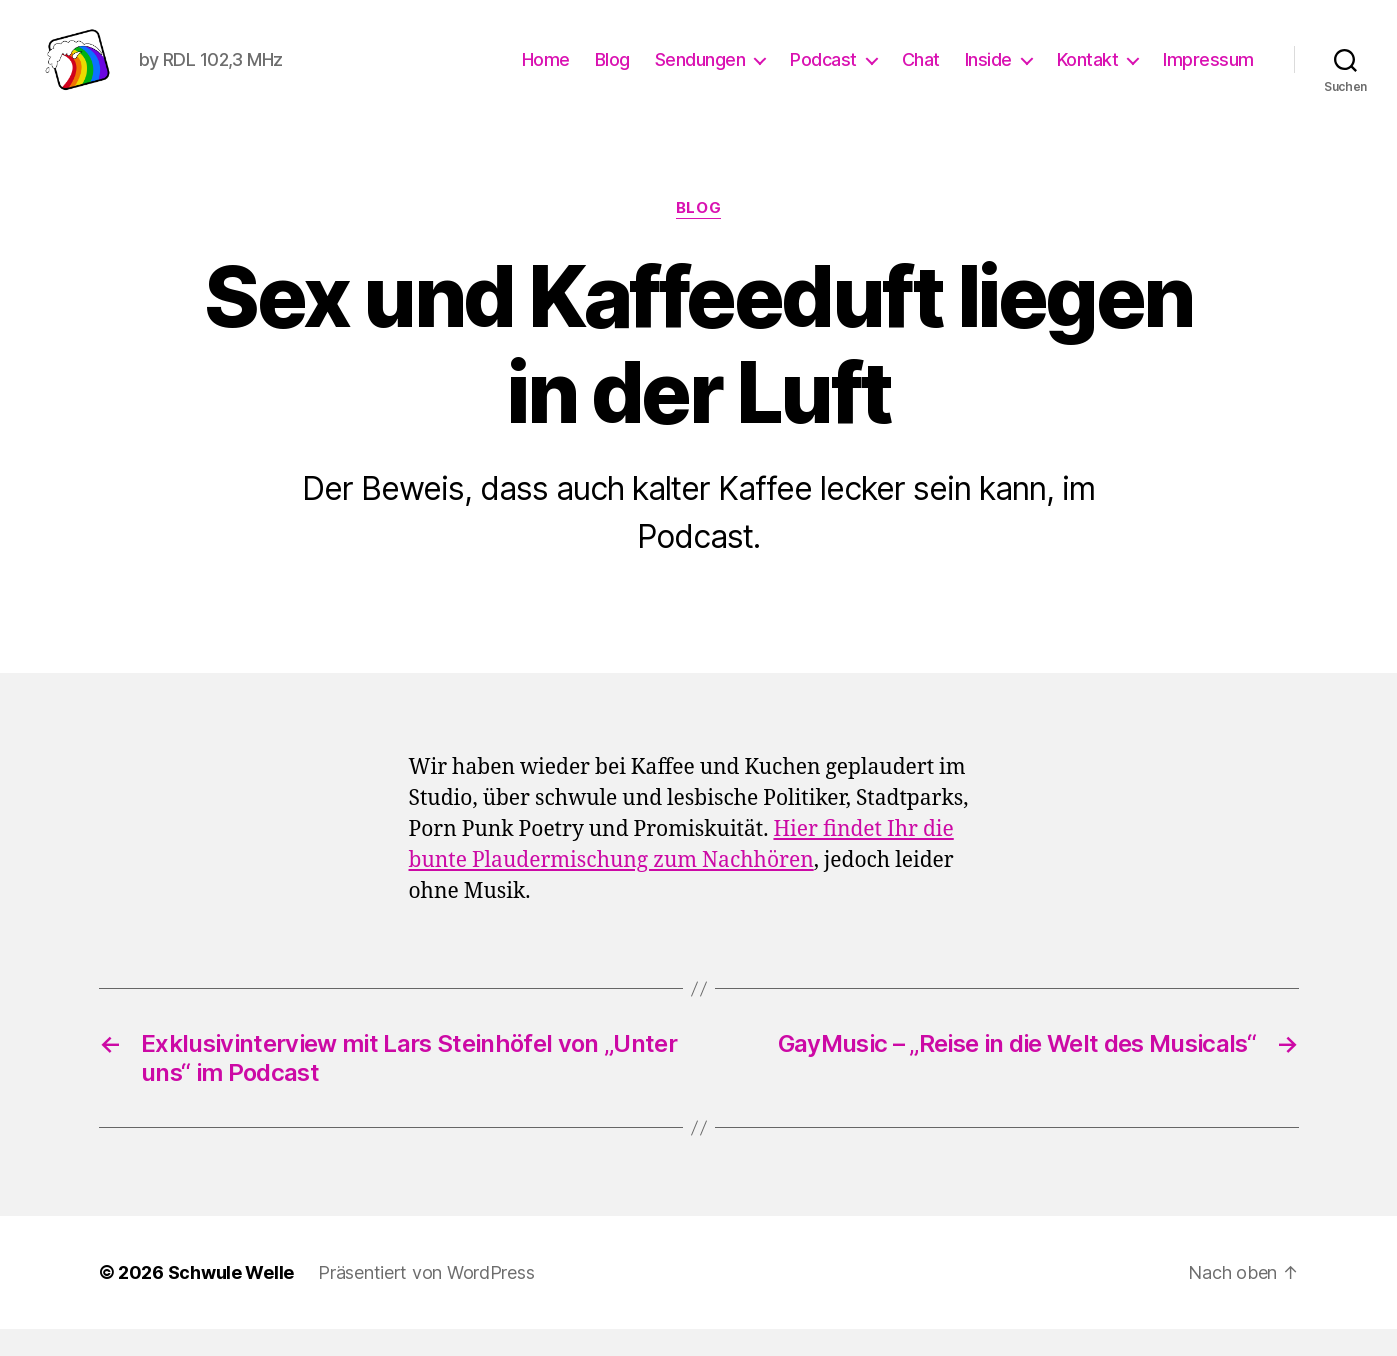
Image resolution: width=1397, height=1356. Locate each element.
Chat (921, 72)
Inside (988, 72)
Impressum (1208, 72)
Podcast (823, 72)
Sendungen (700, 72)
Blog (612, 72)
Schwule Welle (231, 1299)
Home (546, 72)
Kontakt (1088, 72)
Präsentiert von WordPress (426, 1299)
